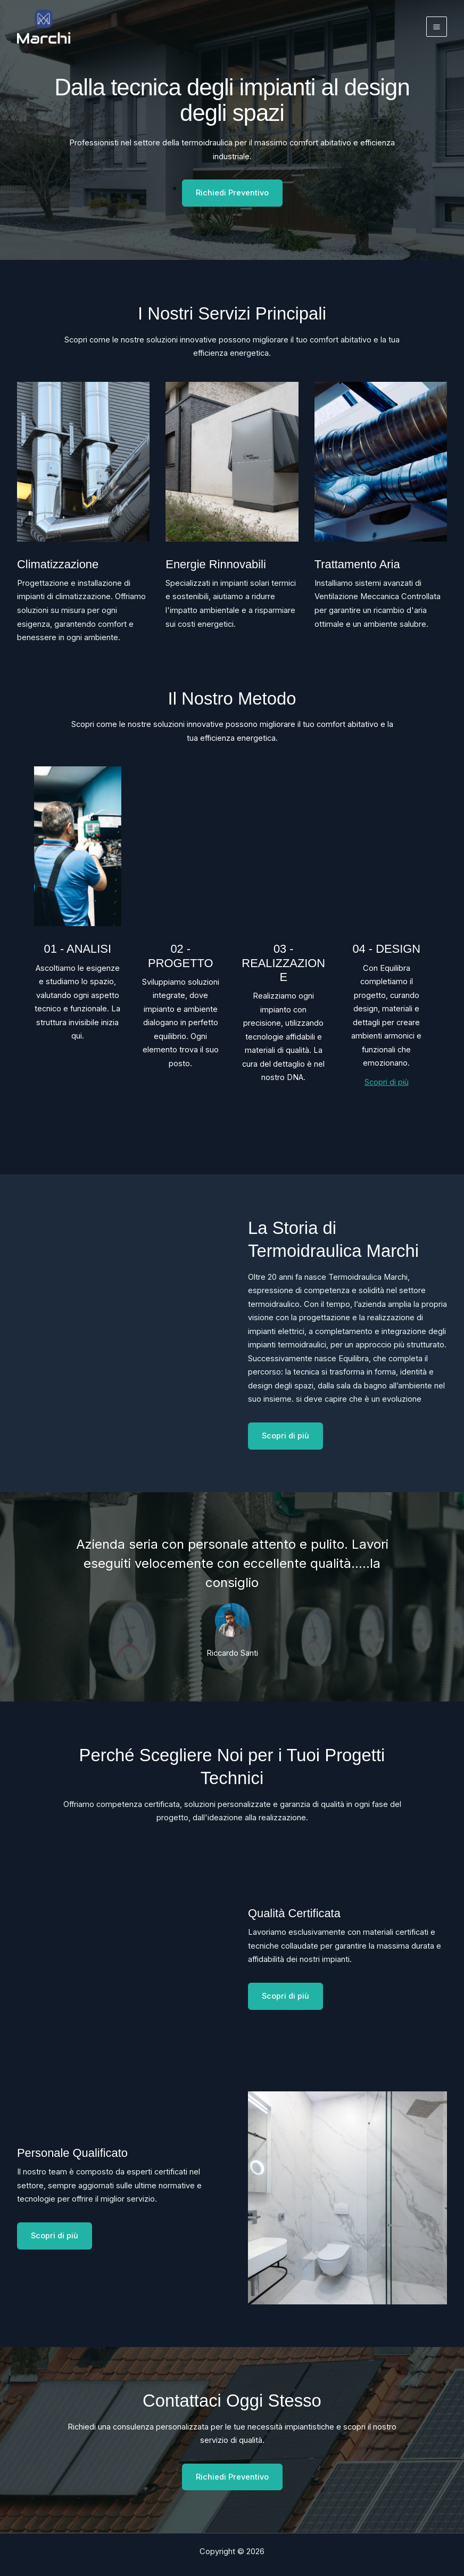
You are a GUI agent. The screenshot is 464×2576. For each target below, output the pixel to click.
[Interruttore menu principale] (436, 27)
